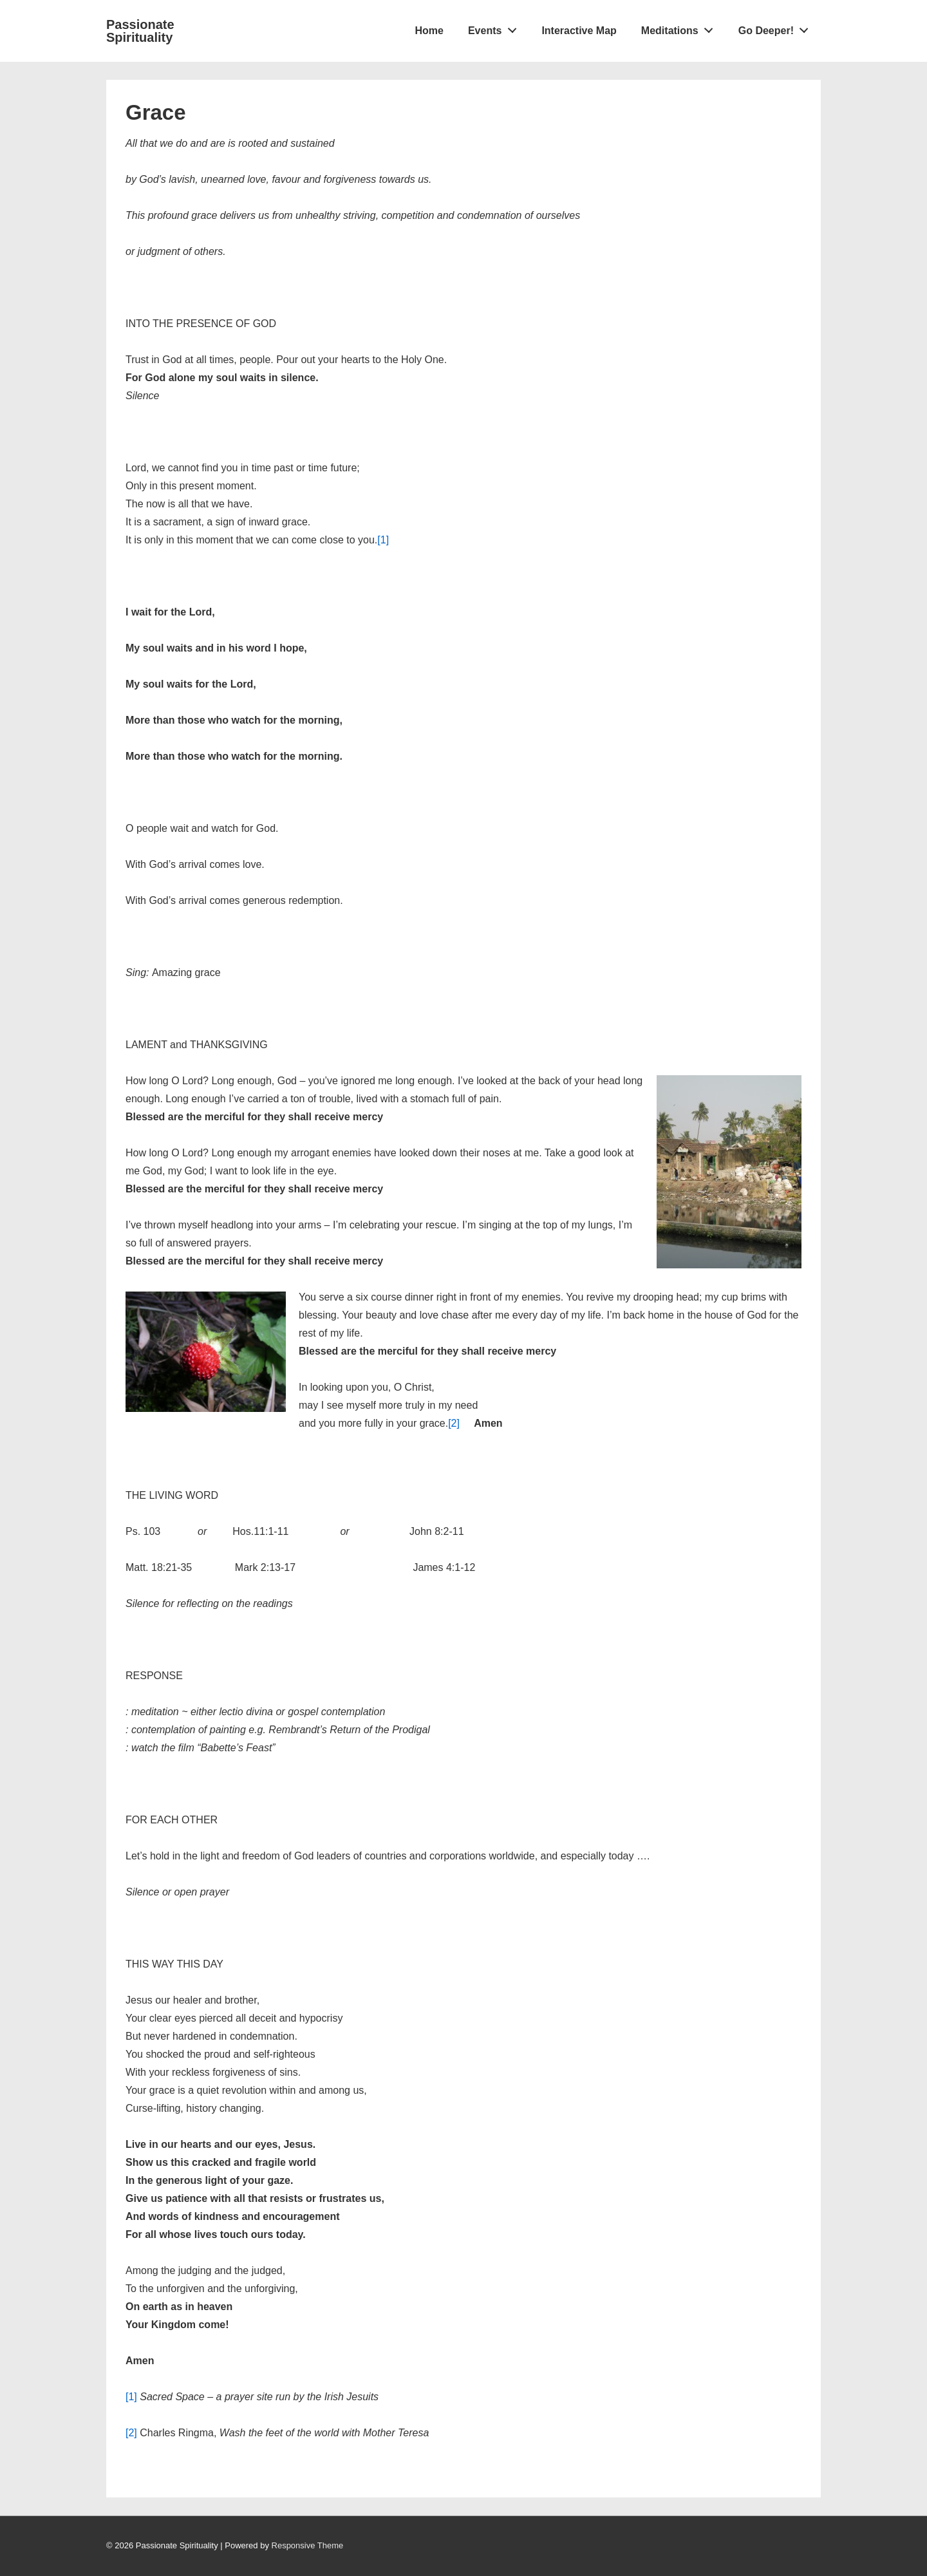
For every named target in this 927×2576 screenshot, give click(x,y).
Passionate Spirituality (140, 30)
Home (429, 30)
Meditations (680, 27)
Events (495, 27)
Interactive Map (578, 30)
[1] (383, 539)
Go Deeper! (777, 27)
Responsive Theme (308, 2545)
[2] (454, 1423)
